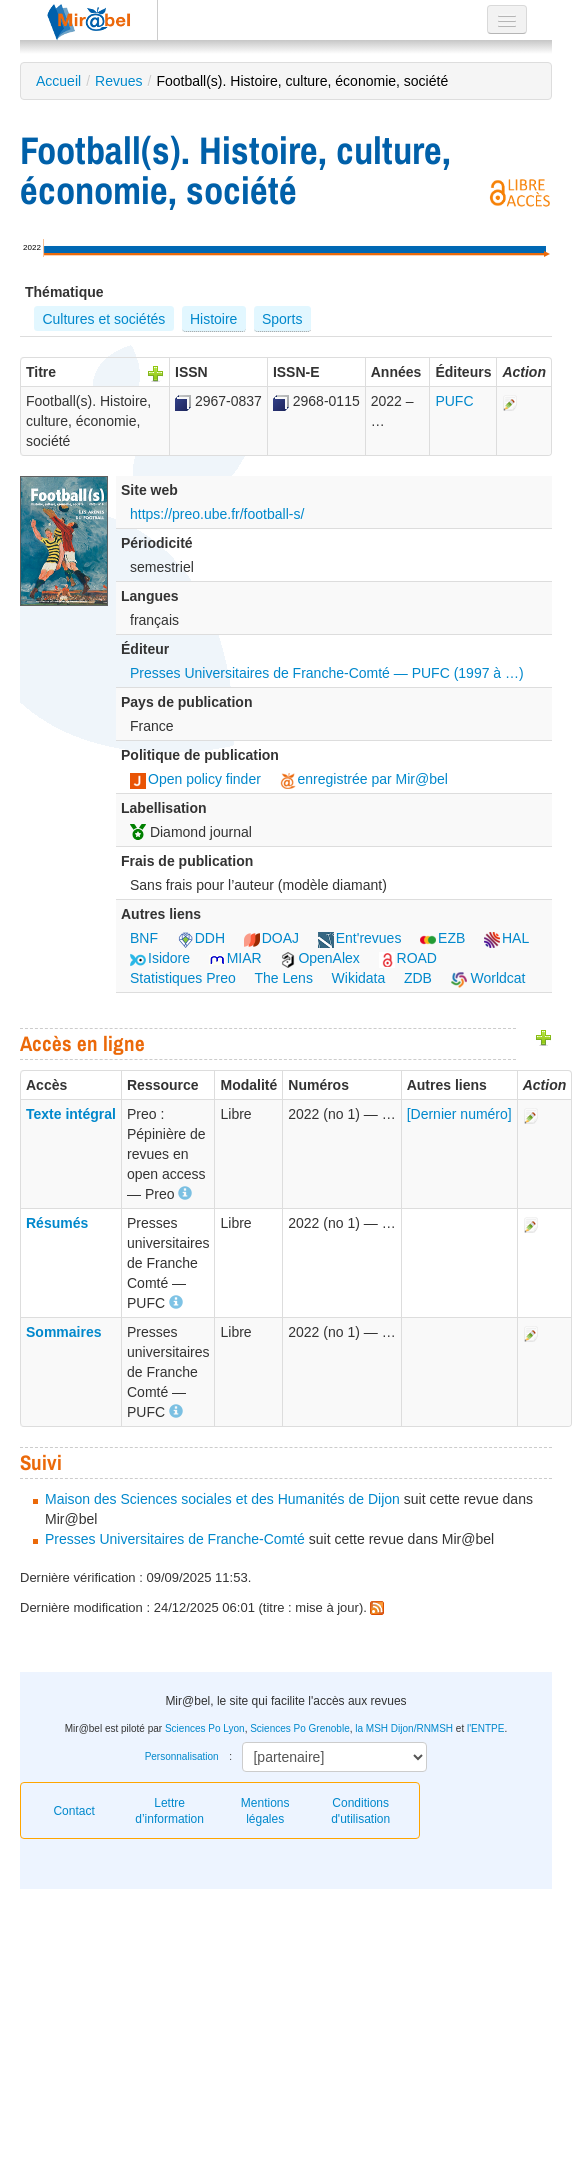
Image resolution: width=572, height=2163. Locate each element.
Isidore (160, 958)
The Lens (284, 978)
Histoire (213, 319)
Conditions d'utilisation (360, 1811)
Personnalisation (182, 1756)
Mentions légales (265, 1811)
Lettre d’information (169, 1811)
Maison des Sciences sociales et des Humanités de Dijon (222, 1499)
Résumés (57, 1223)
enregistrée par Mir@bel (364, 779)
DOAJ (271, 938)
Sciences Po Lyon (205, 1728)
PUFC (454, 401)
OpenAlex (319, 958)
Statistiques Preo (183, 978)
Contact (73, 1811)
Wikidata (359, 978)
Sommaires (63, 1332)
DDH (201, 938)
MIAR (235, 958)
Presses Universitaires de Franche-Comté (175, 1539)
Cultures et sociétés (103, 319)
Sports (282, 319)
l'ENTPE (485, 1728)
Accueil (58, 81)
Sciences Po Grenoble (300, 1728)
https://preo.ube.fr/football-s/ (217, 514)
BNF (144, 938)
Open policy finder (195, 779)
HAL (506, 938)
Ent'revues (360, 938)
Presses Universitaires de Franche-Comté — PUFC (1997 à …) (327, 673)
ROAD (408, 958)
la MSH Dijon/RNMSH (404, 1728)
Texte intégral (71, 1114)
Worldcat (488, 978)
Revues (118, 81)
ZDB (418, 978)
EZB (442, 938)
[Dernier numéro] (459, 1114)
